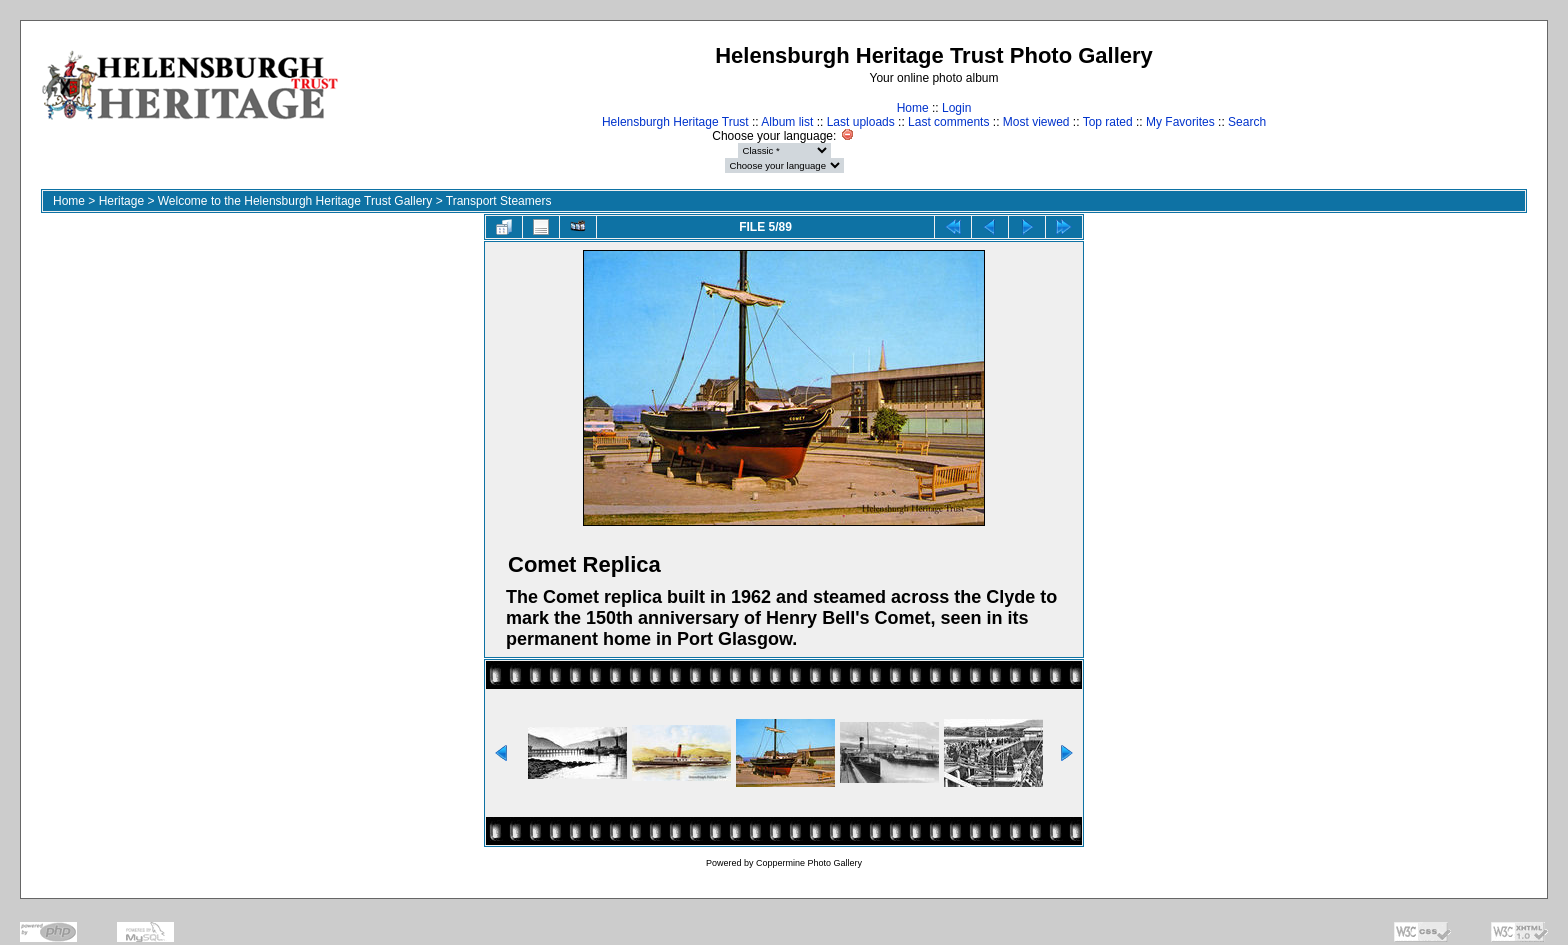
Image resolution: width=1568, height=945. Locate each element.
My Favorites (1180, 122)
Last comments (948, 122)
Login (956, 108)
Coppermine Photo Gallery (809, 863)
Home (913, 108)
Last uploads (861, 122)
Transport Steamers (499, 201)
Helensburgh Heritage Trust (675, 122)
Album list (787, 122)
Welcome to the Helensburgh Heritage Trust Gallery (295, 201)
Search (1247, 122)
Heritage (121, 201)
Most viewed (1036, 122)
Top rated (1108, 122)
